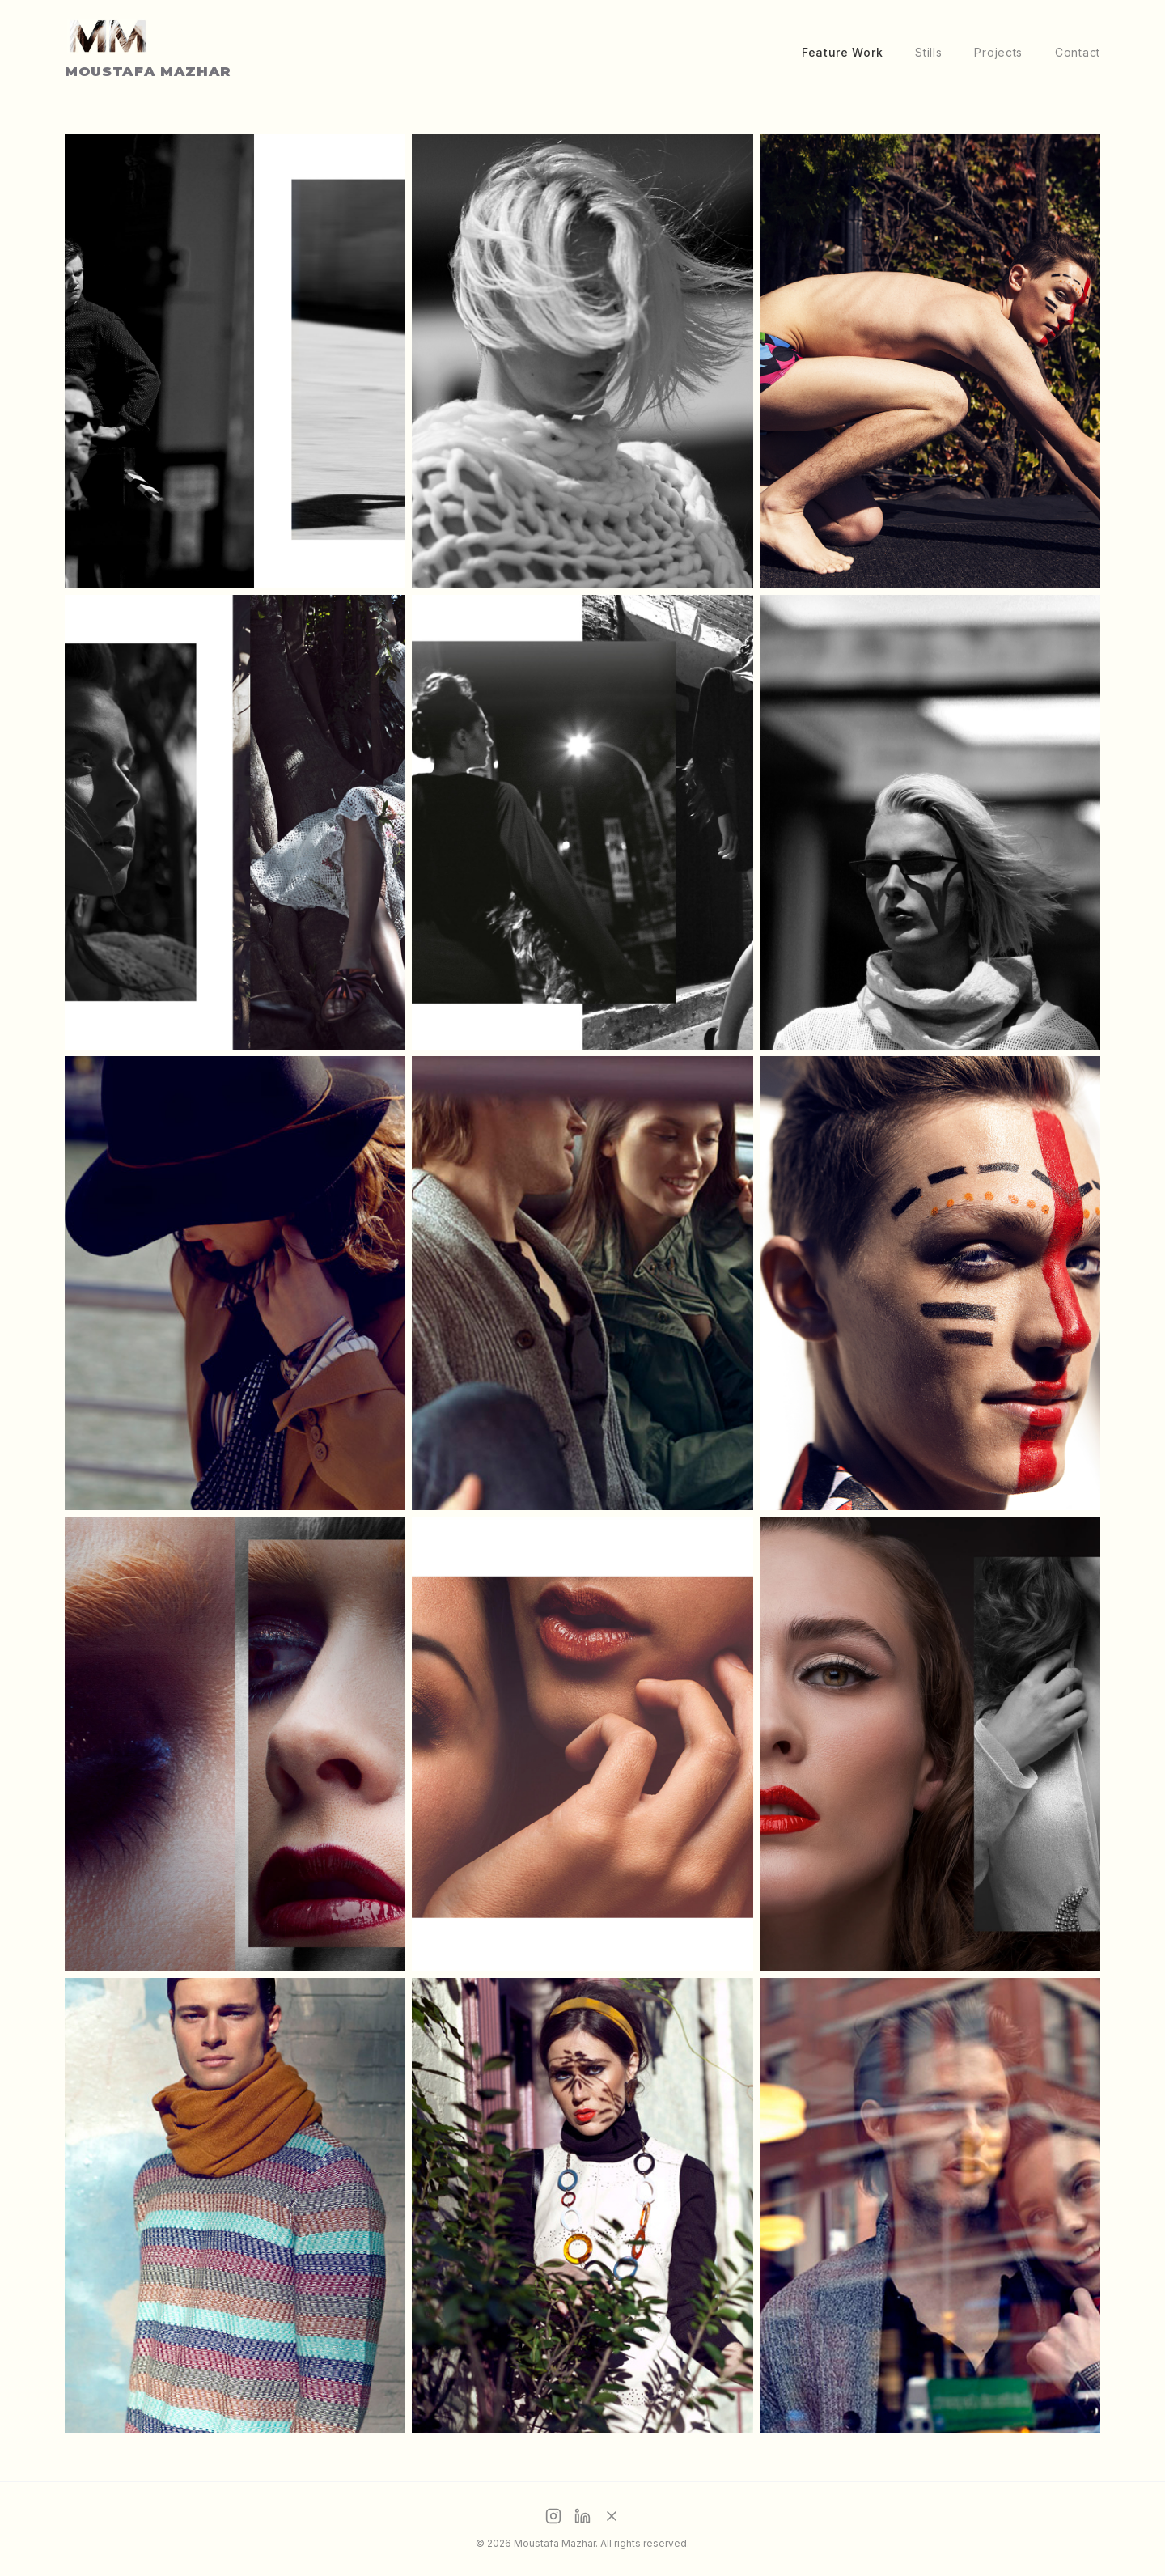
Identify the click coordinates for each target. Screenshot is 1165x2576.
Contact (1077, 52)
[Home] (142, 52)
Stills (928, 52)
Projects (998, 52)
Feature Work (842, 52)
